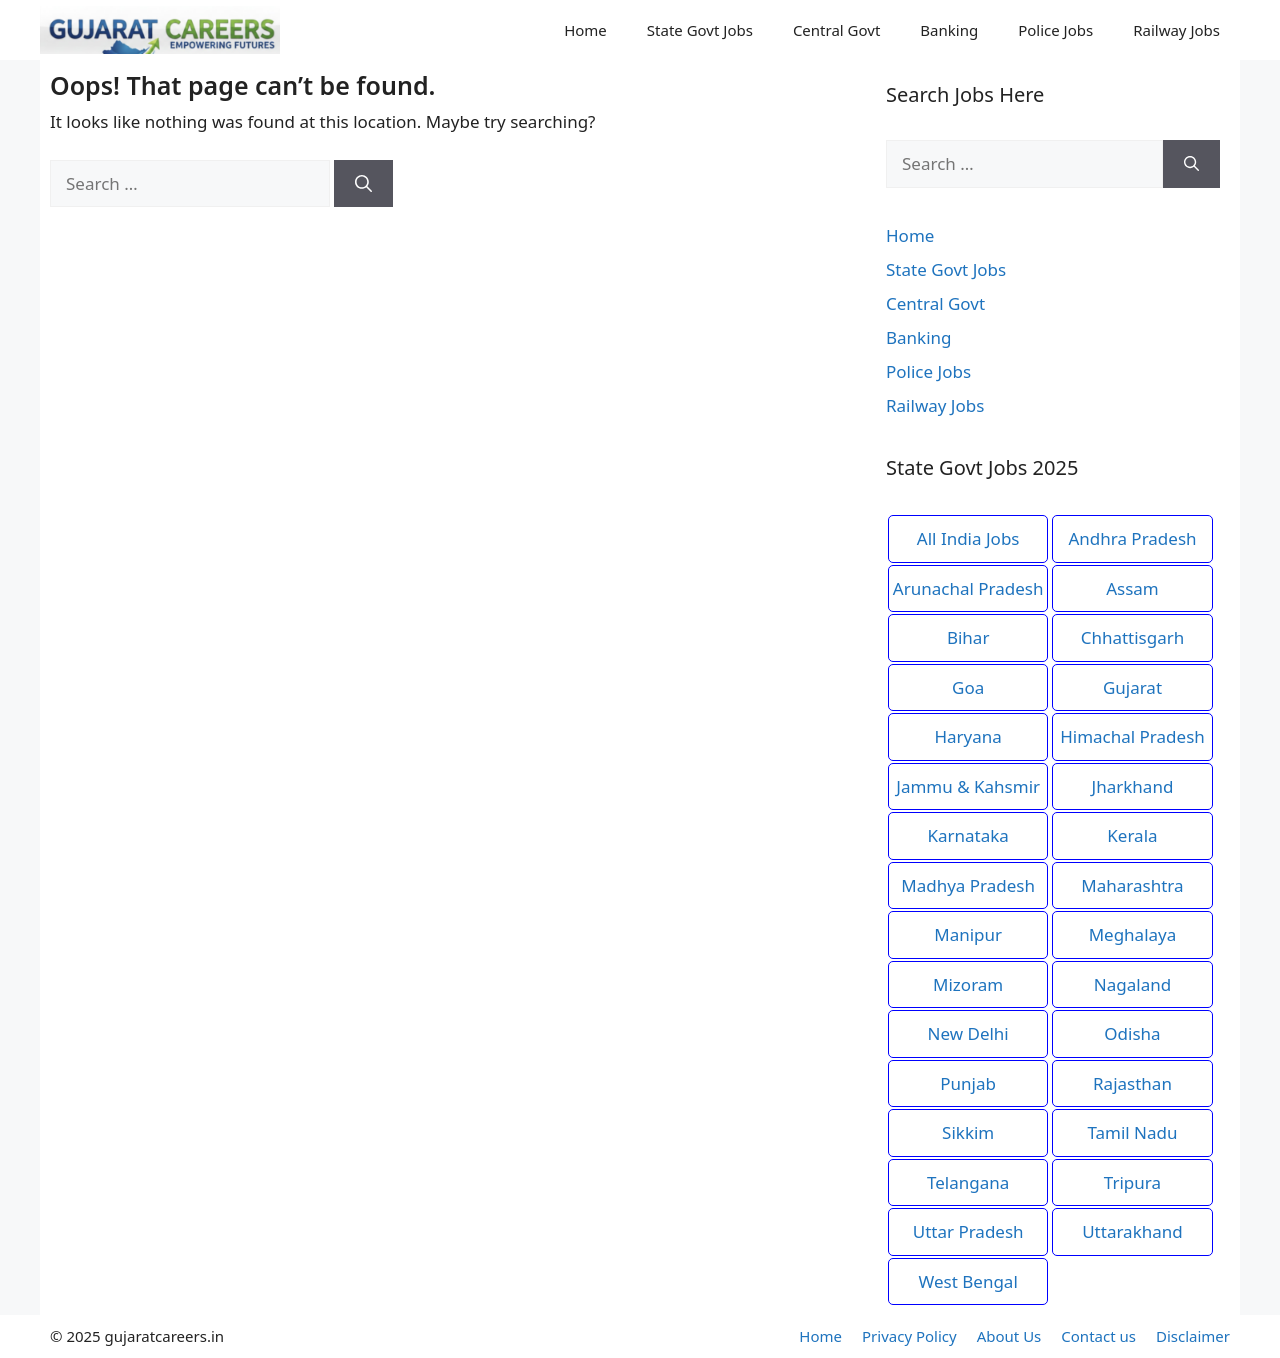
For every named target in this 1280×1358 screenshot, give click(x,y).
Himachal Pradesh (1132, 736)
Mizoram (968, 984)
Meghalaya (1133, 934)
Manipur (968, 934)
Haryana (967, 736)
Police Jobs (1055, 30)
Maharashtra (1132, 885)
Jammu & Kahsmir (968, 786)
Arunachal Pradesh (968, 588)
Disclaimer (1193, 1336)
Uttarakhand (1132, 1231)
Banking (949, 30)
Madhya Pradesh (968, 885)
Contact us (1098, 1336)
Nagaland (1132, 984)
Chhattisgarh (1133, 637)
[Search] (363, 184)
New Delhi (968, 1033)
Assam (1132, 588)
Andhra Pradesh (1132, 538)
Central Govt (836, 30)
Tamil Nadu (1132, 1132)
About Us (1009, 1336)
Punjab (968, 1083)
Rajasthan (1132, 1083)
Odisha (1132, 1033)
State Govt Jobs (700, 30)
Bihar (968, 637)
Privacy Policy (909, 1336)
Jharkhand (1133, 786)
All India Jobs (968, 538)
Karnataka (967, 835)
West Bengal (968, 1281)
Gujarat (1132, 687)
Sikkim (968, 1132)
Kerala (1132, 835)
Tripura (1132, 1182)
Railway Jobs (1176, 30)
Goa (968, 687)
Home (585, 30)
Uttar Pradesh (968, 1231)
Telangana (968, 1182)
